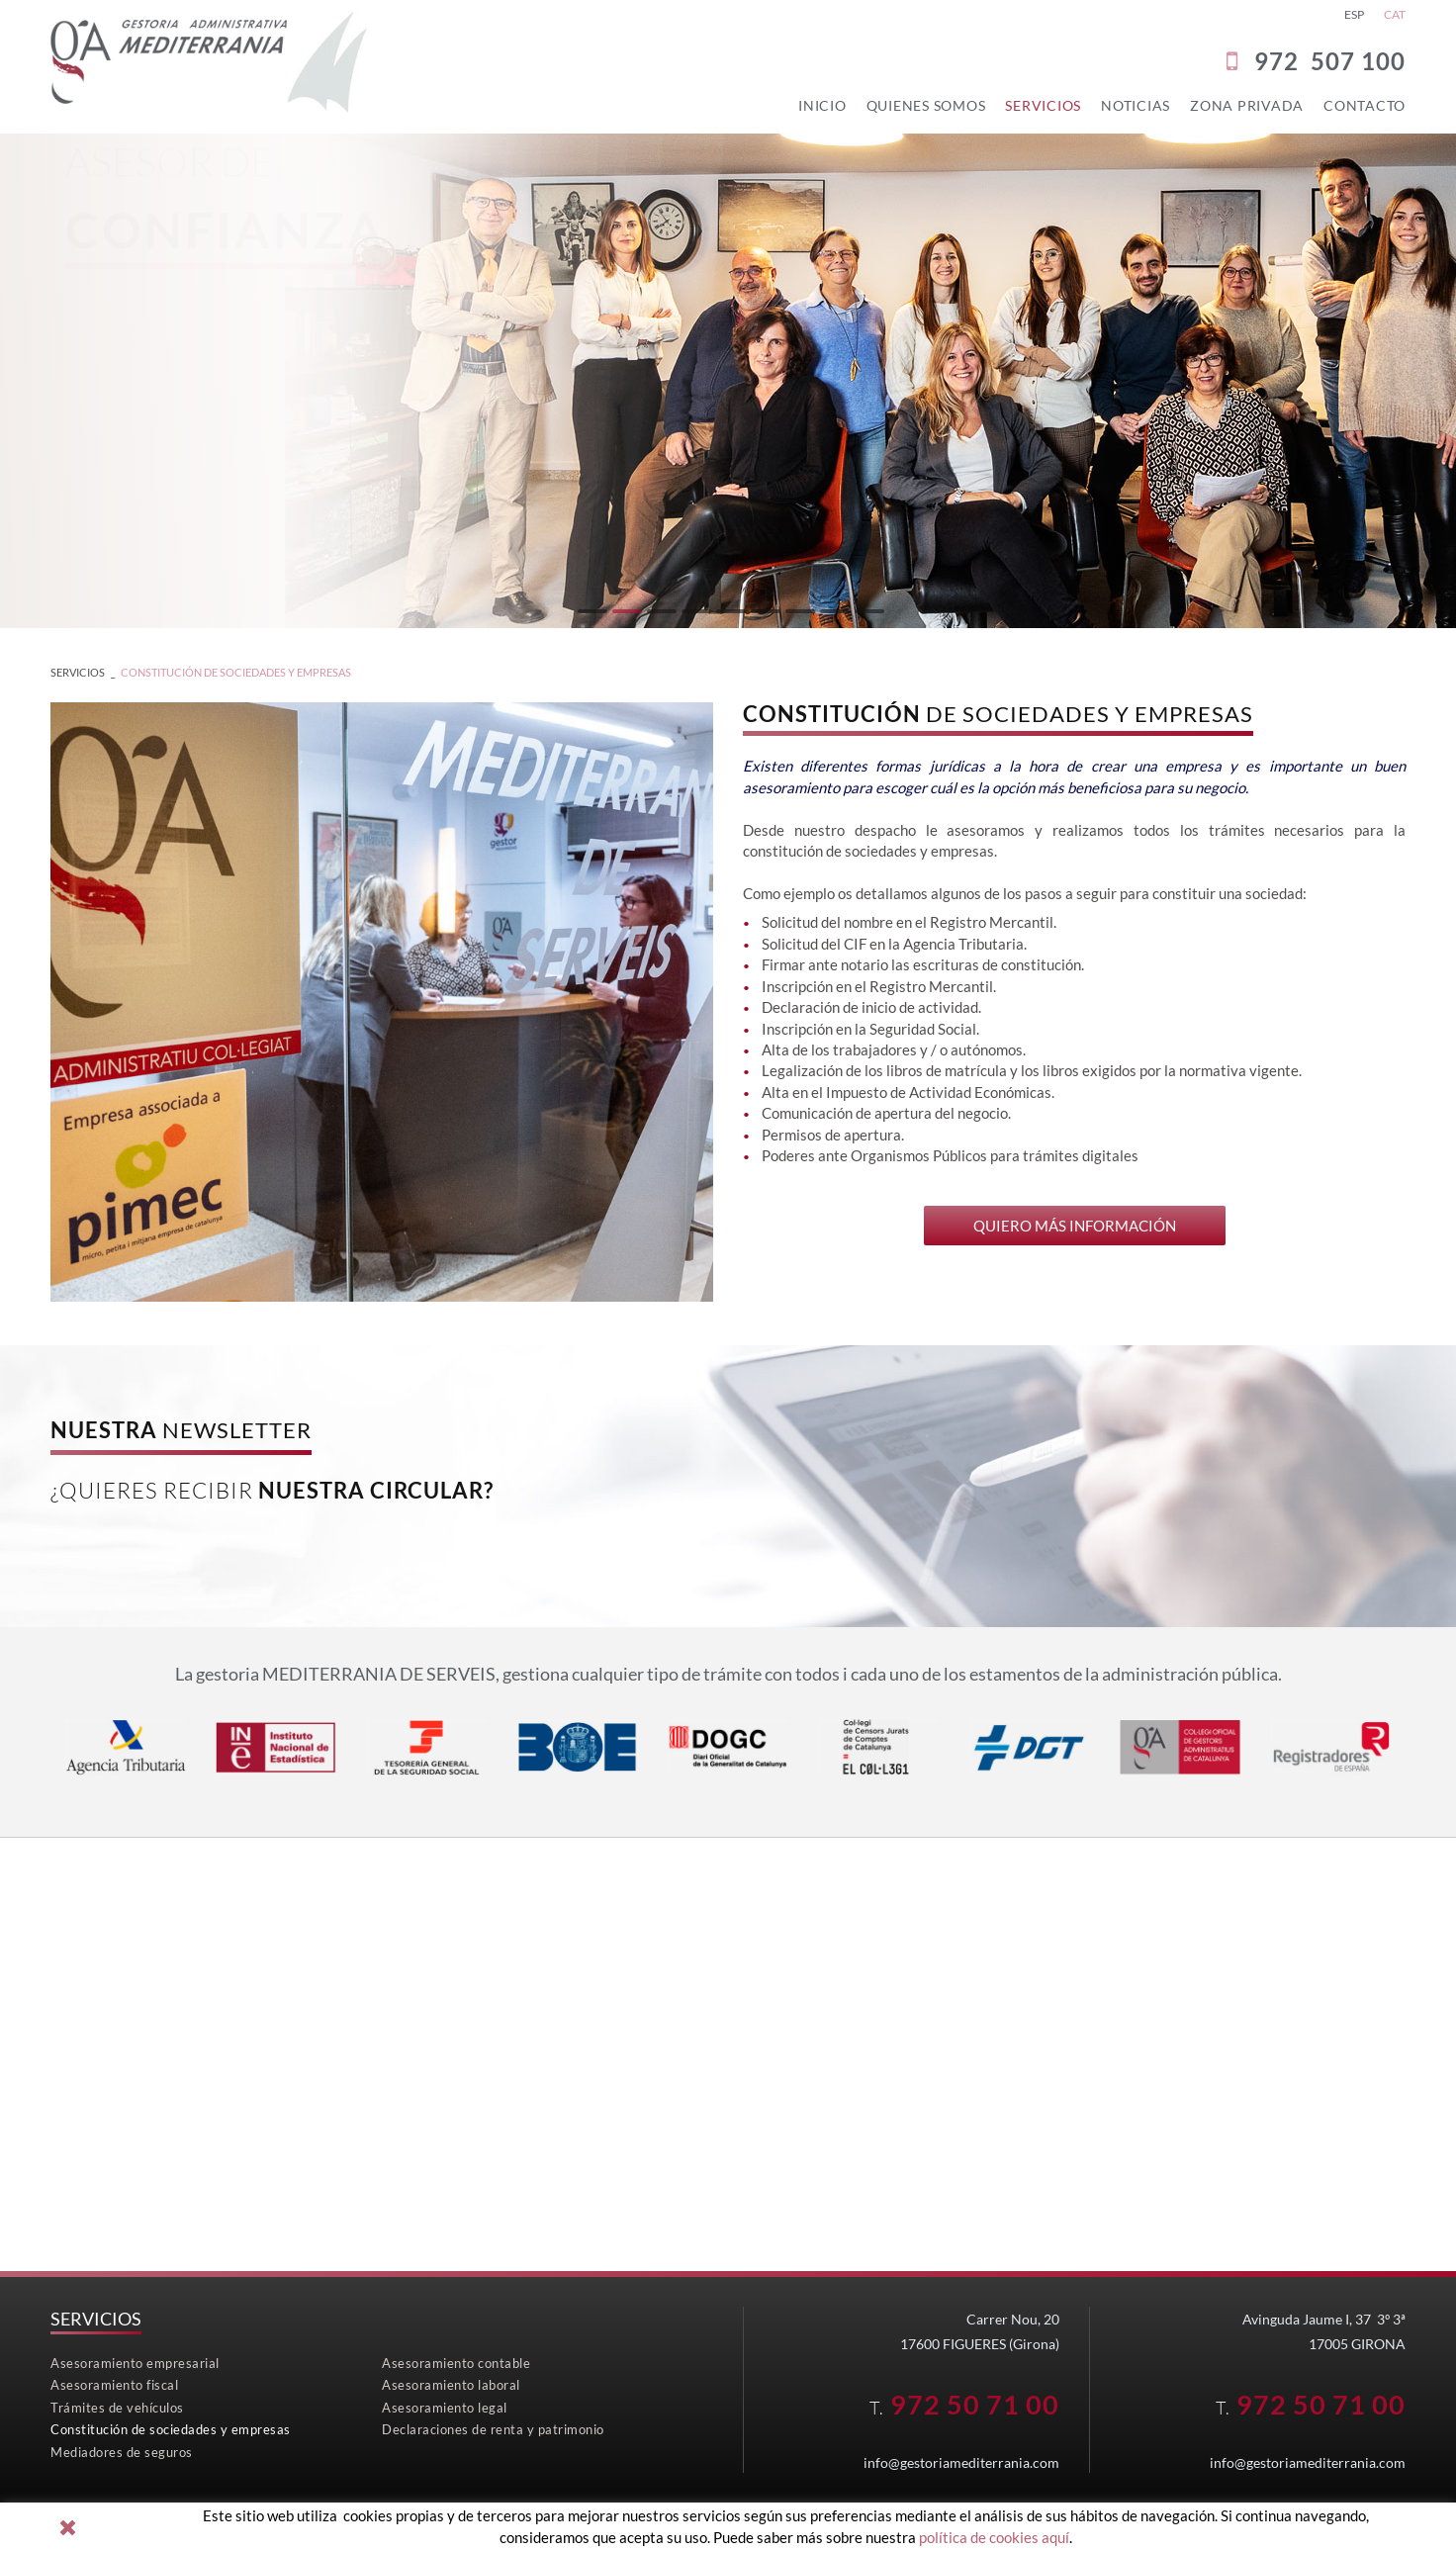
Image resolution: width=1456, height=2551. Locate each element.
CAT (1395, 14)
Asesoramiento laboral (451, 2385)
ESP (1354, 14)
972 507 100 (1330, 60)
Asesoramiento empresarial (135, 2363)
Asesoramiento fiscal (114, 2385)
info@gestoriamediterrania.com (961, 2462)
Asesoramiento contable (456, 2363)
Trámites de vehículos (117, 2407)
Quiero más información (1074, 1225)
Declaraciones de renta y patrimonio (493, 2429)
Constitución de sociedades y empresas (236, 672)
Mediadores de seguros (121, 2452)
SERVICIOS (77, 672)
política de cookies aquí (994, 2537)
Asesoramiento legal (444, 2407)
